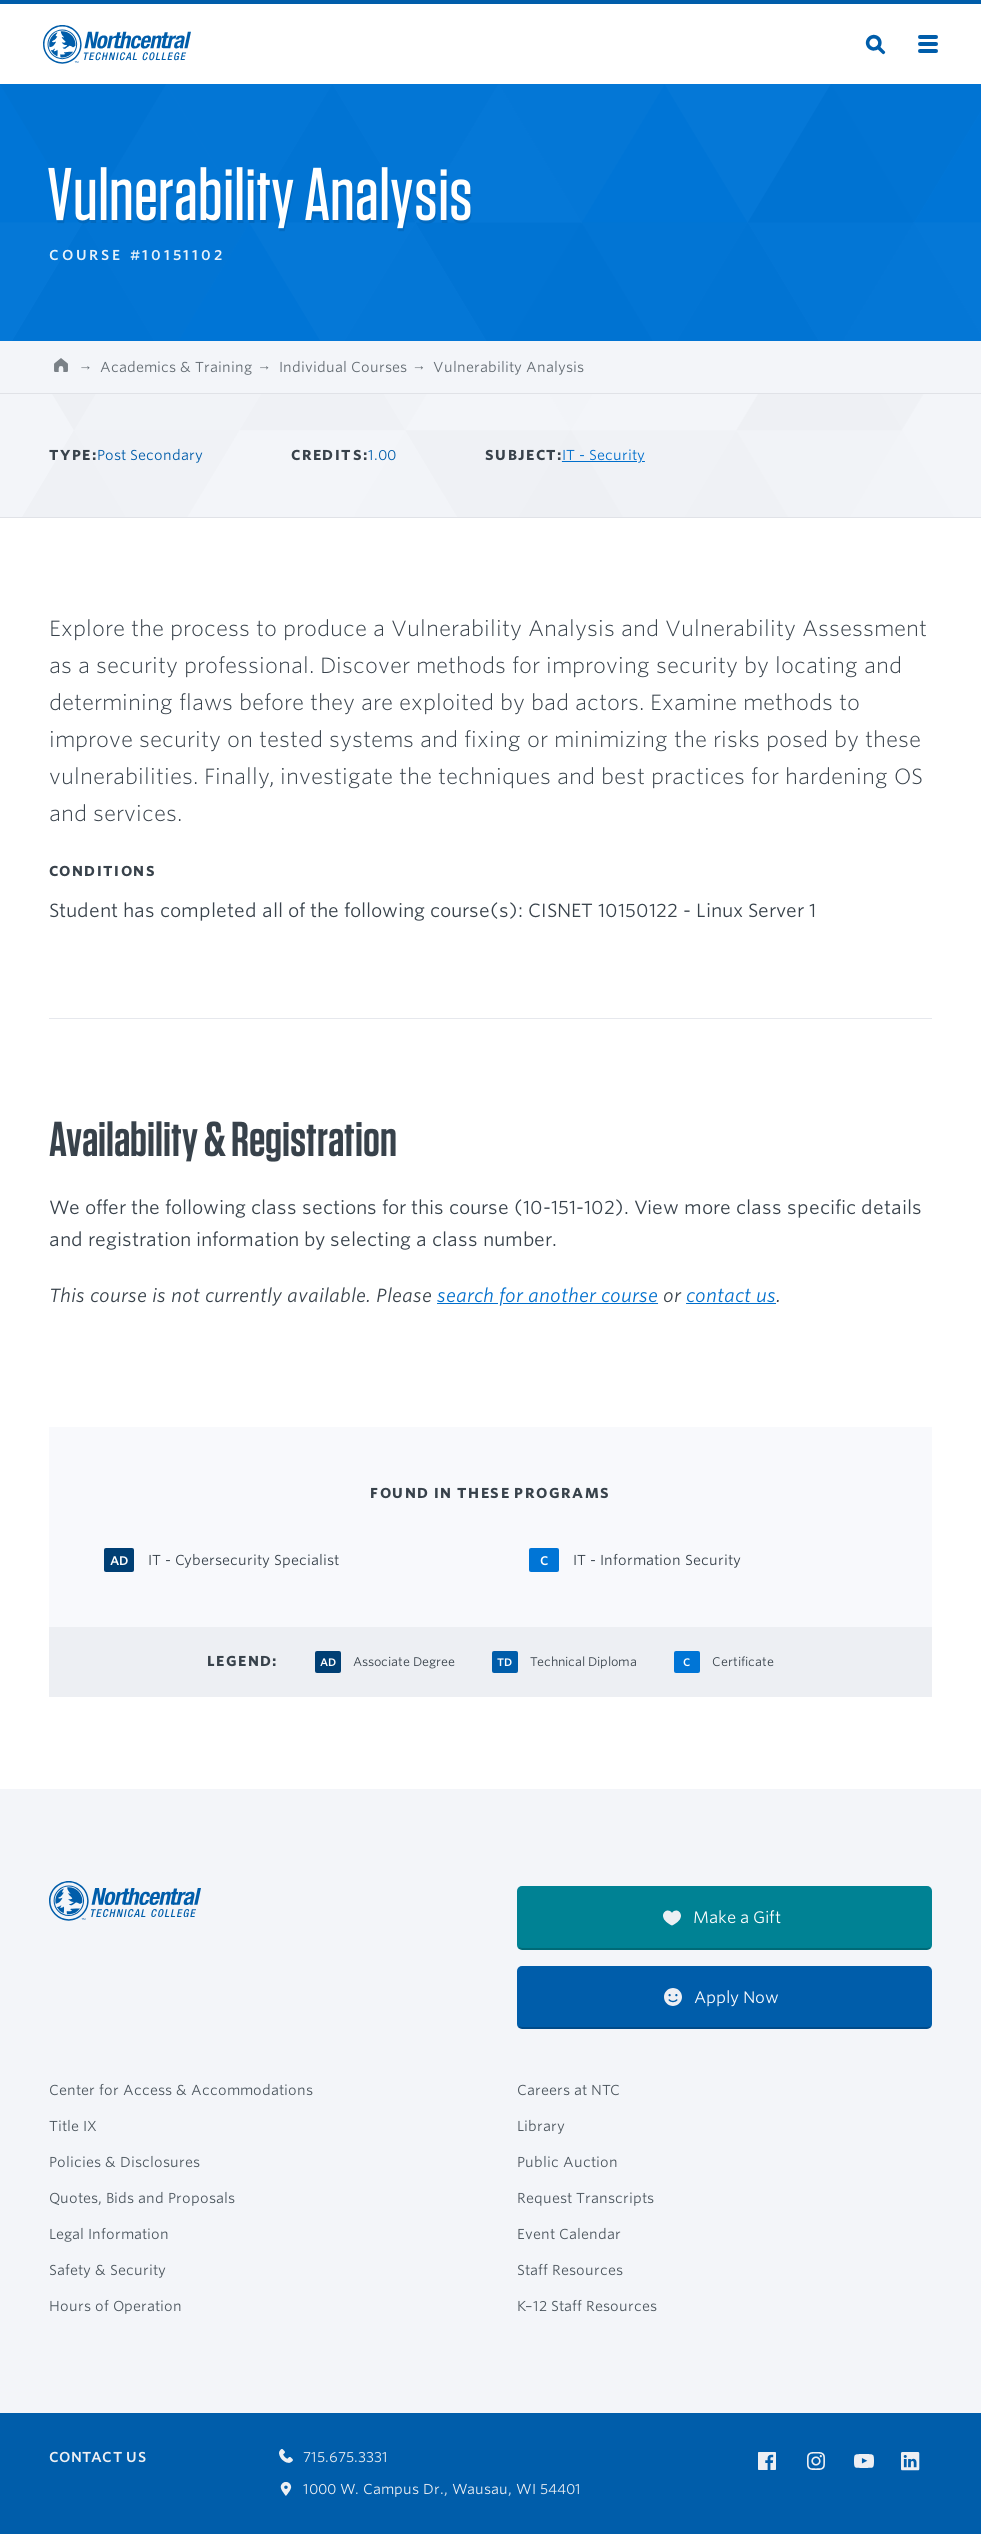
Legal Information (109, 2234)
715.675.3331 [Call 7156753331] (334, 2457)
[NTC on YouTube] (867, 2461)
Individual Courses (343, 367)
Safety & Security (107, 2270)
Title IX (73, 2126)
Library (541, 2126)
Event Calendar (569, 2234)
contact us (731, 1295)
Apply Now (721, 1997)
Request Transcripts (585, 2198)
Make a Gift (722, 1917)
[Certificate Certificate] (743, 1659)
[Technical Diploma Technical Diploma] (583, 1659)
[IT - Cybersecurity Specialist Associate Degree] (243, 1558)
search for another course (547, 1295)
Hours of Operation (115, 2306)
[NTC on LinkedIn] (916, 2463)
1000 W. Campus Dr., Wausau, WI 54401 (430, 2489)
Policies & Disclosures (124, 2162)
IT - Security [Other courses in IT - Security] (603, 455)
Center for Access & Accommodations (181, 2090)
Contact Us (97, 2457)
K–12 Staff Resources (587, 2306)
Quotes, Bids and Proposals (142, 2198)
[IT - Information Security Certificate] (657, 1558)
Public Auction (567, 2162)
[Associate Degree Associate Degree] (404, 1659)
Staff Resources (570, 2270)
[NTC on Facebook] (770, 2461)
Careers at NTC (568, 2090)
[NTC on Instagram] (819, 2461)
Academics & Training (176, 367)
